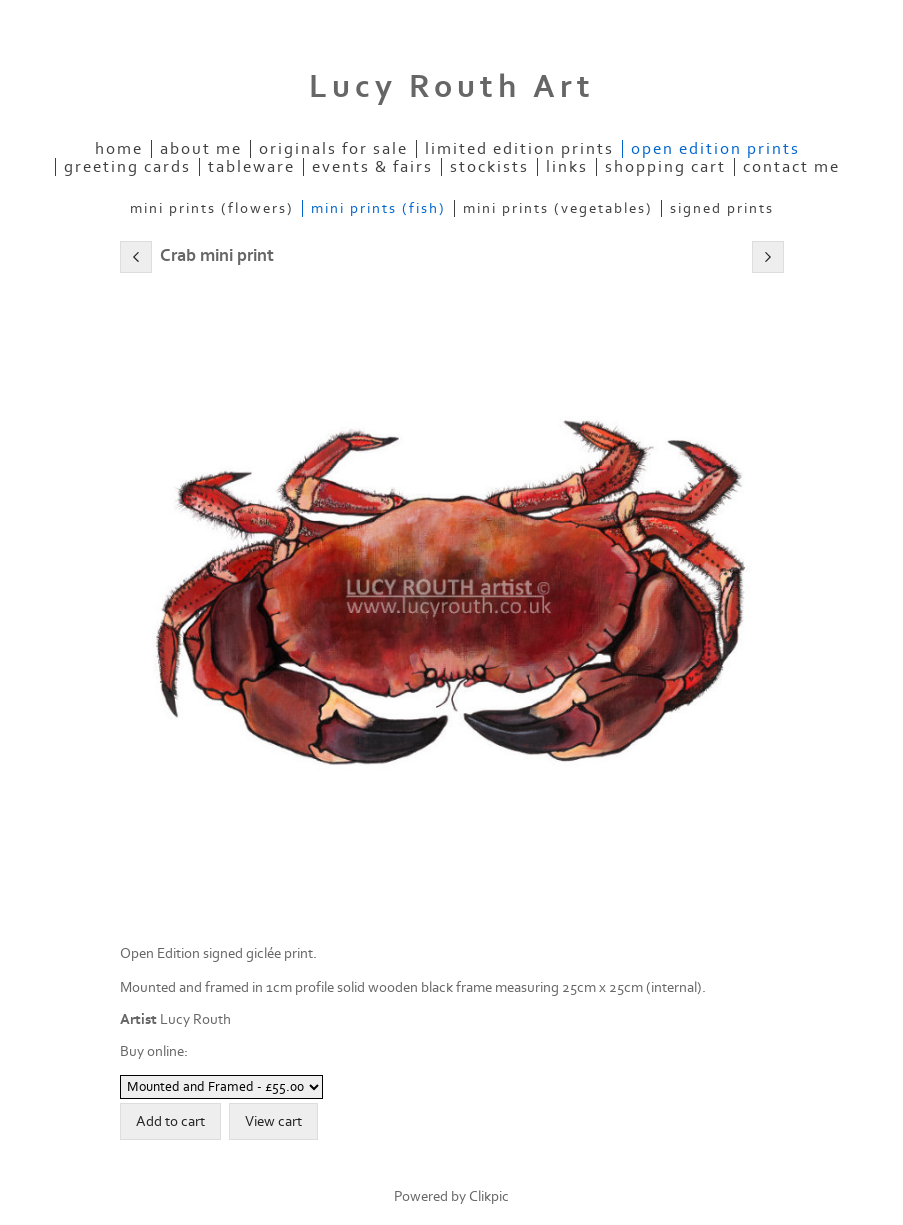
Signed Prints (722, 208)
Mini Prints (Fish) (378, 208)
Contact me (791, 167)
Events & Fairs (372, 167)
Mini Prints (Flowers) (212, 208)
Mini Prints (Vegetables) (558, 208)
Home (119, 149)
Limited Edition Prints (519, 149)
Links (567, 167)
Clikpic (489, 1196)
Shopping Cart (665, 167)
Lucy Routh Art (452, 87)
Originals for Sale (333, 149)
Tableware (251, 167)
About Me (201, 149)
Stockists (489, 167)
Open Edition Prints (715, 149)
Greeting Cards (127, 167)
